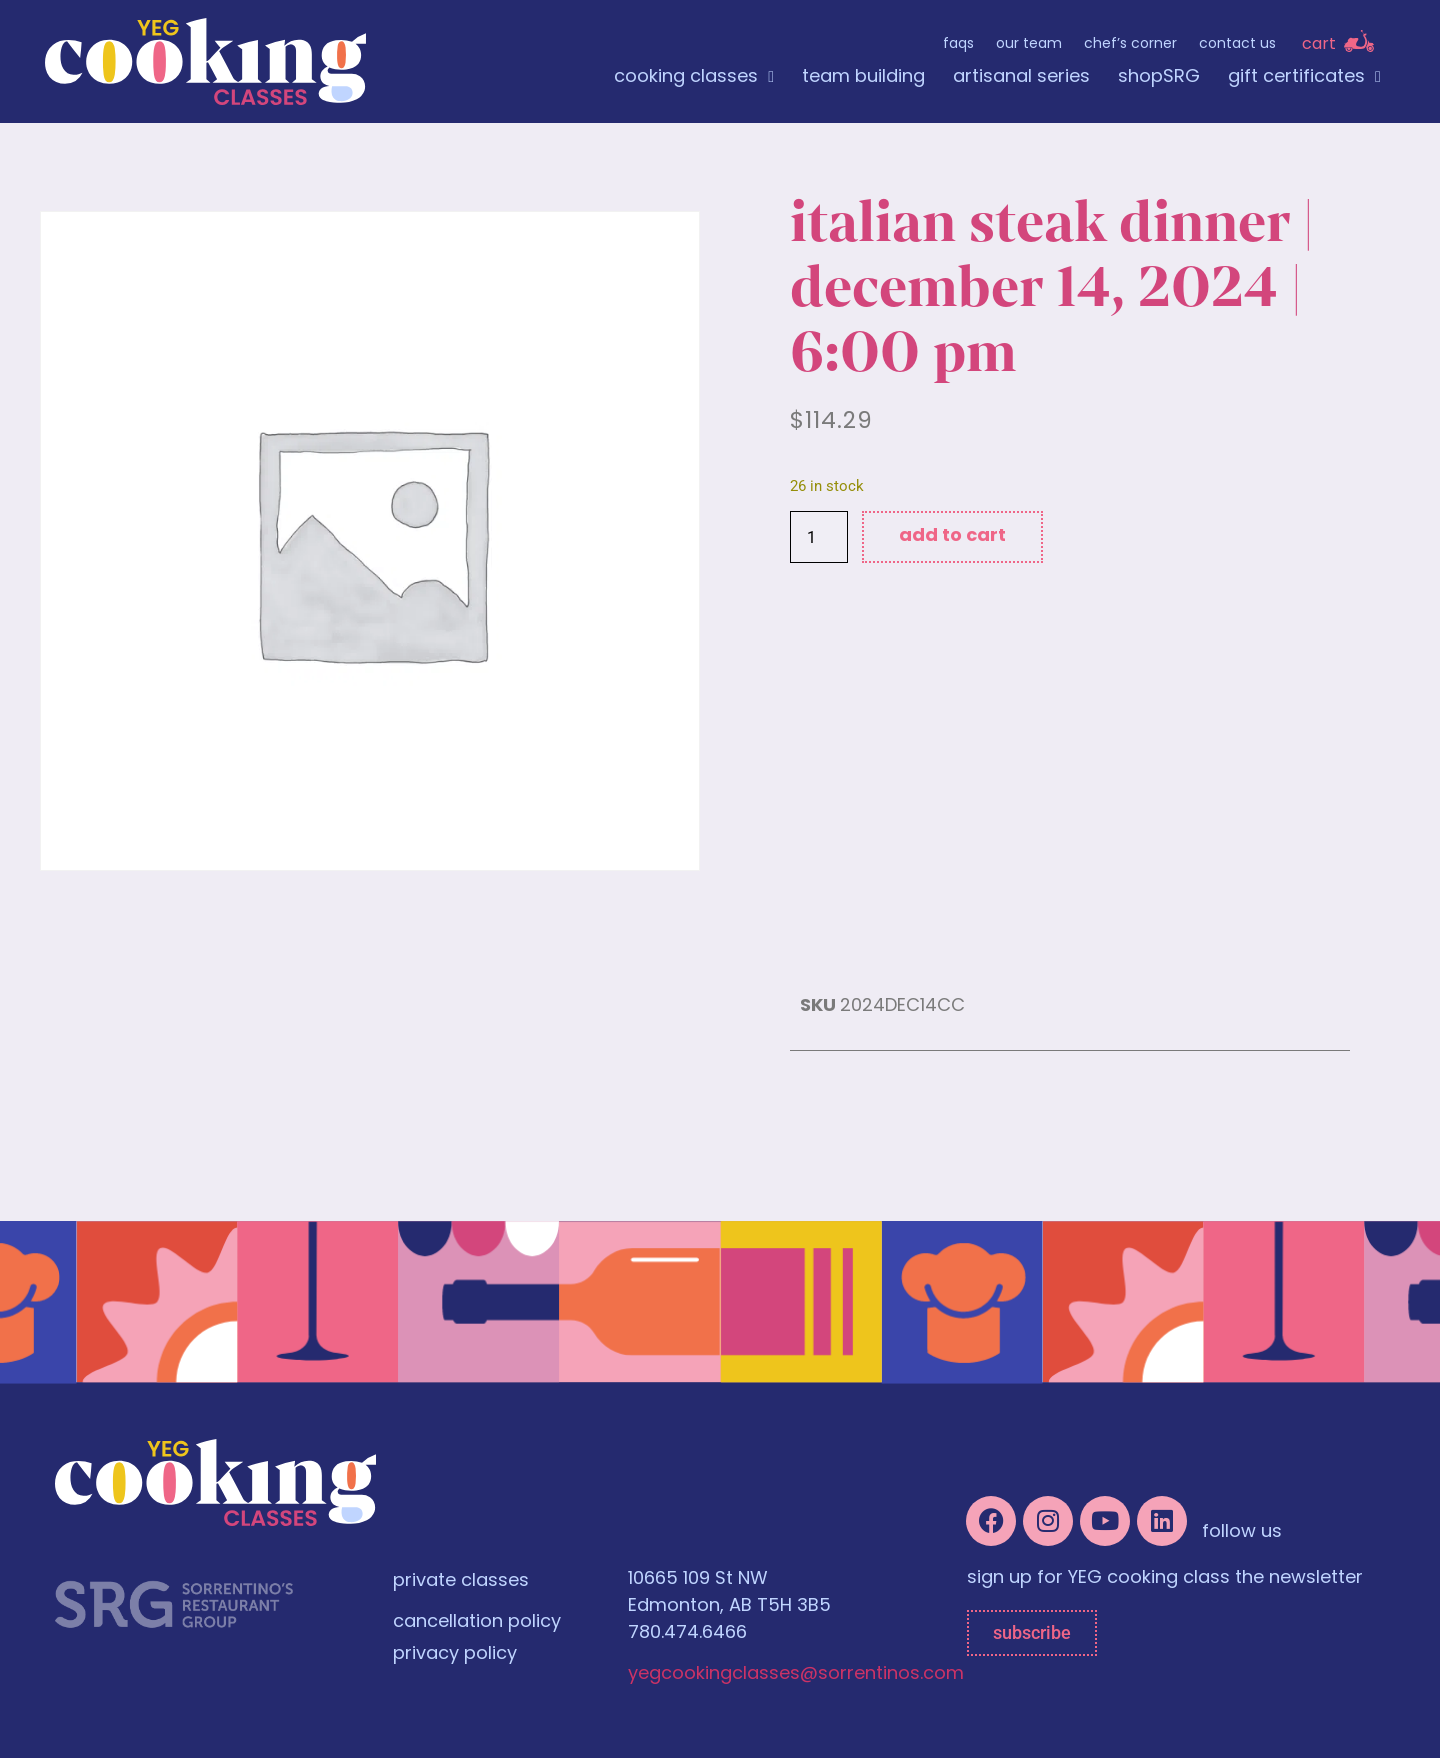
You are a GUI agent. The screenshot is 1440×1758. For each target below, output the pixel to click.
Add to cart (952, 536)
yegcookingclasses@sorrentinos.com (796, 1674)
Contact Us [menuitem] (1237, 44)
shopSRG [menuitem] (1159, 77)
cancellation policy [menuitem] (477, 1622)
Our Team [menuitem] (1029, 44)
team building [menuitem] (863, 77)
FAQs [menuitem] (958, 44)
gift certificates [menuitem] (1304, 77)
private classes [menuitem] (461, 1581)
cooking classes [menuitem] (694, 77)
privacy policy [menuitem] (455, 1654)
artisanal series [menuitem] (1021, 77)
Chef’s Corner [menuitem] (1130, 44)
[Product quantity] (819, 537)
